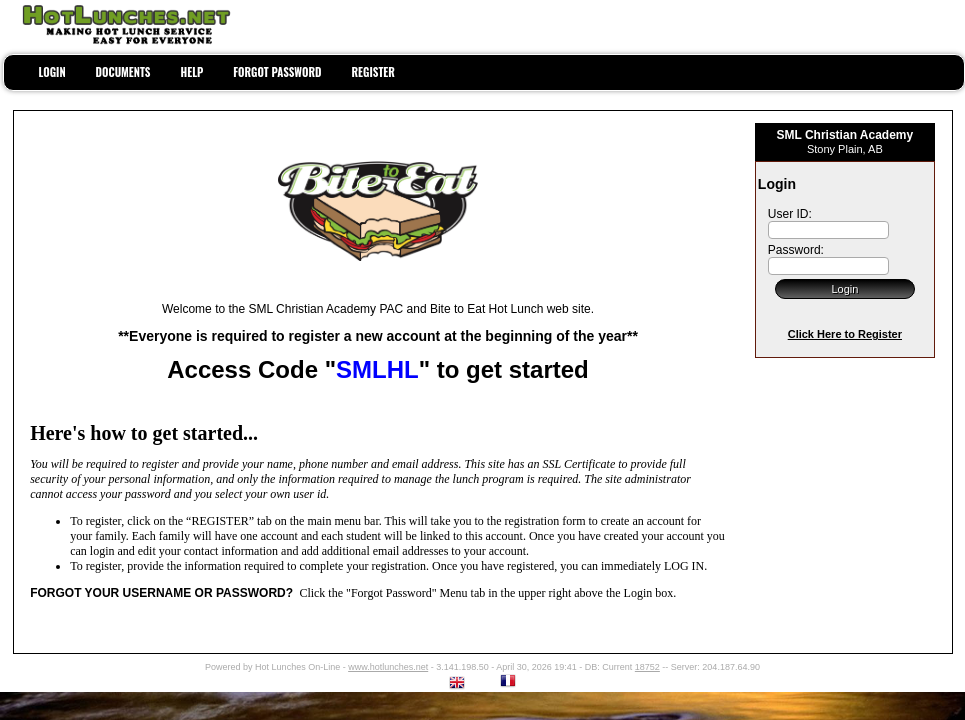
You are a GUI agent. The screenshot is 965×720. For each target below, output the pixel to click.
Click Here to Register (845, 334)
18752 (647, 667)
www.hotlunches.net (388, 667)
